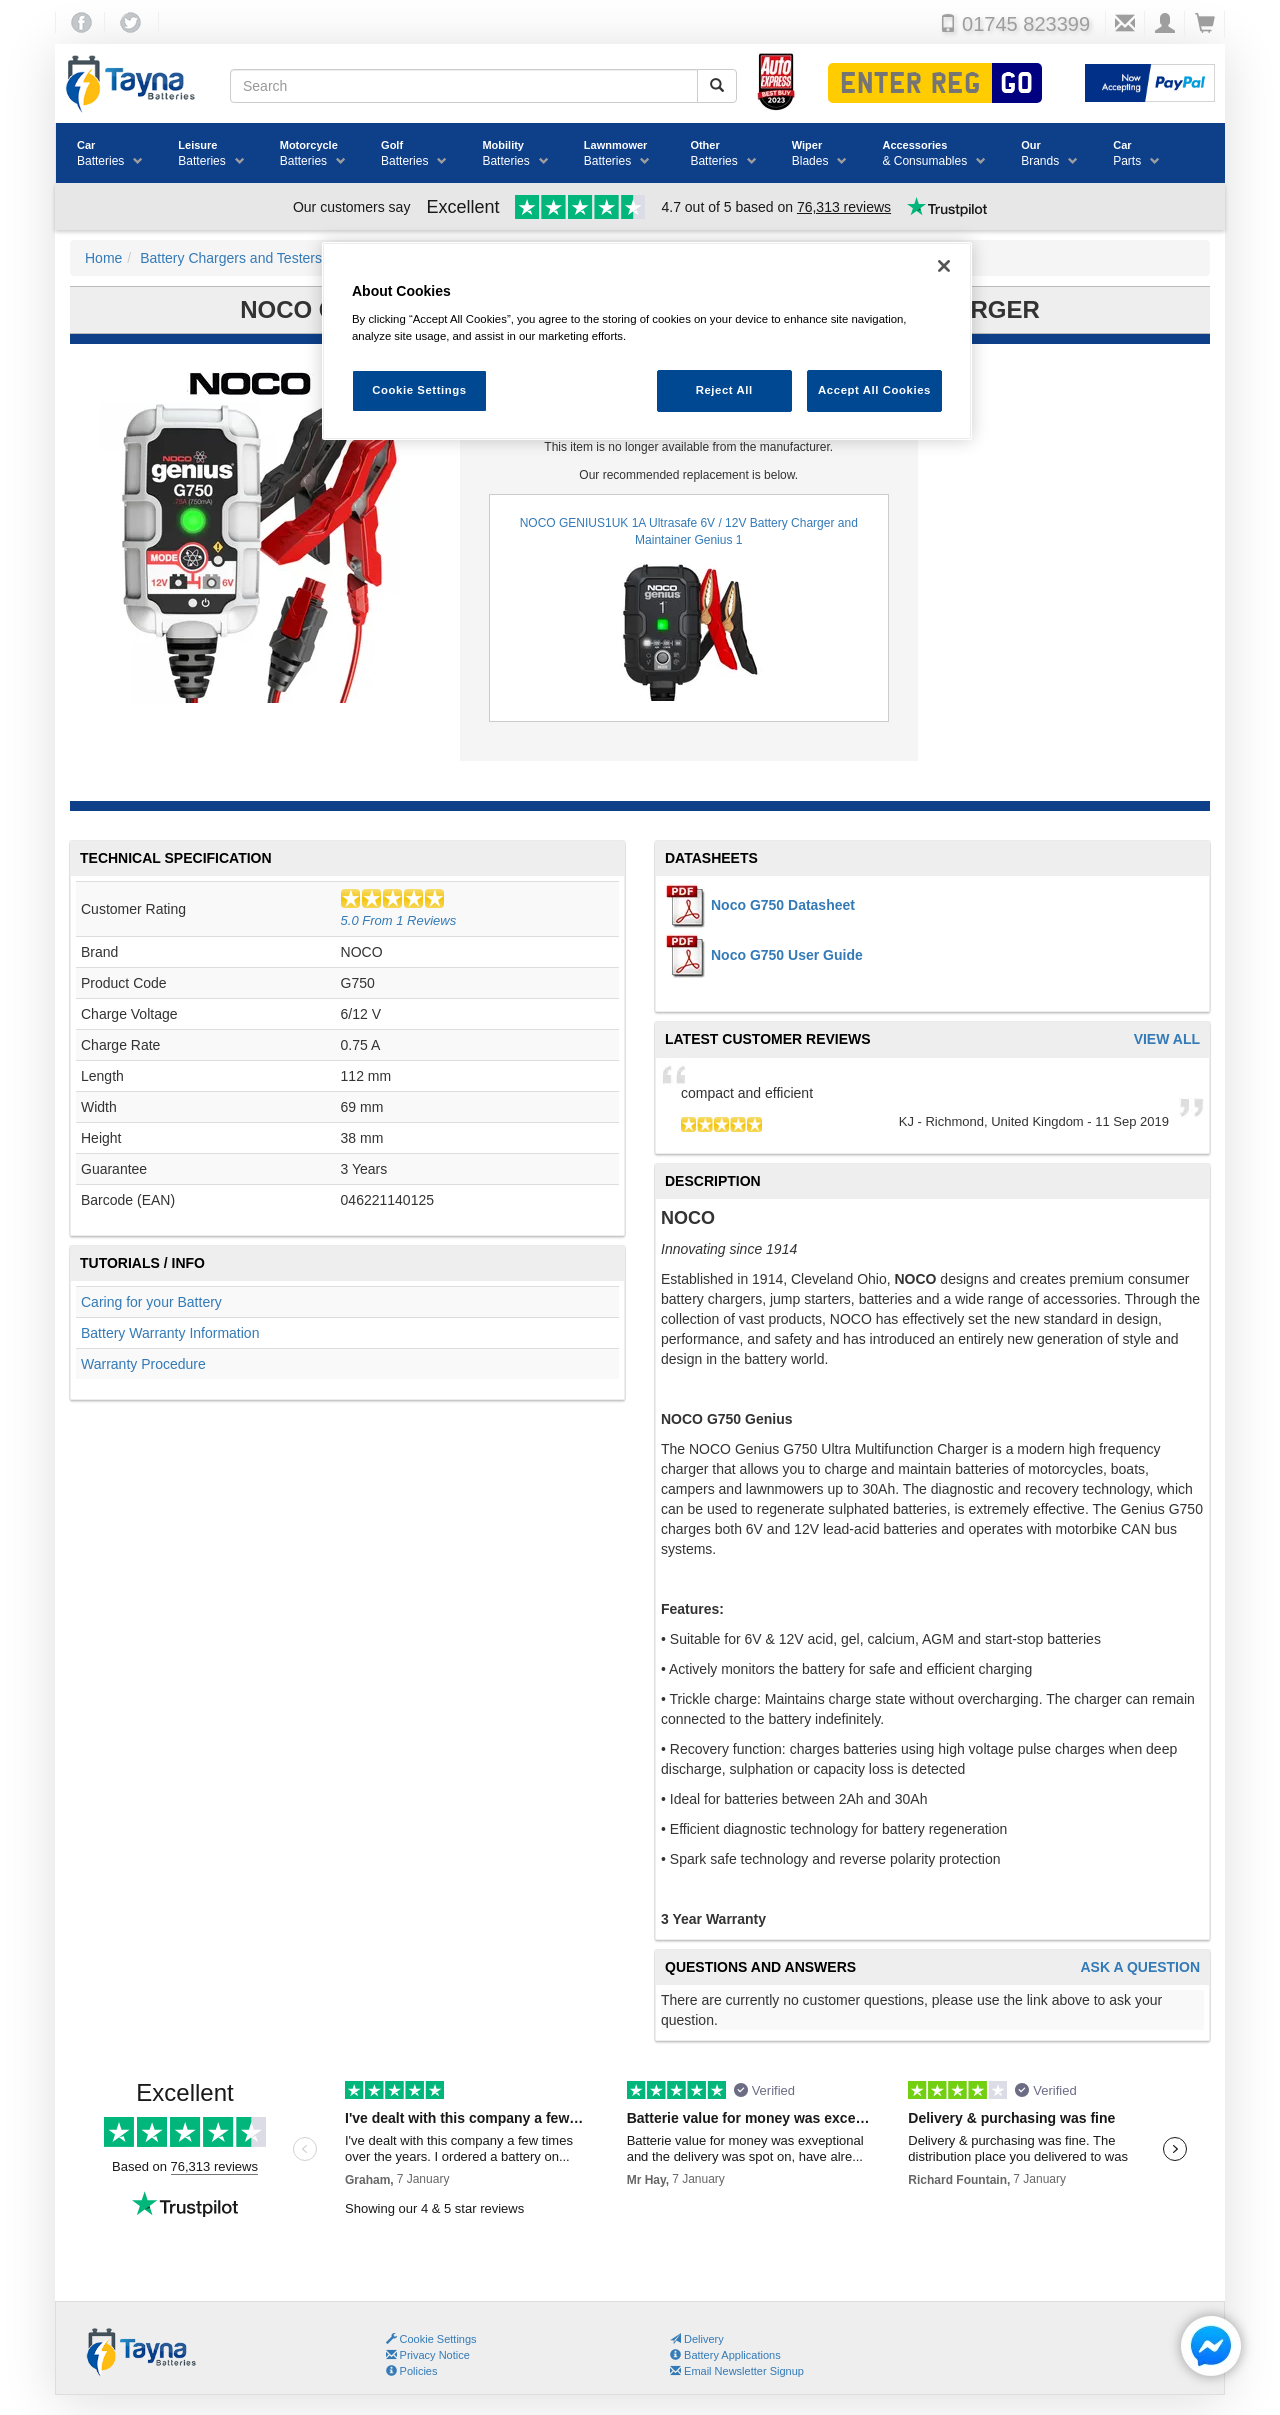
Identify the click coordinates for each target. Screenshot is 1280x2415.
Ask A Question (1140, 1967)
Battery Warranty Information (170, 1333)
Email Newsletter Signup (737, 2371)
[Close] (944, 266)
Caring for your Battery (151, 1302)
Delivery (697, 2339)
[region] (647, 341)
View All (1167, 1039)
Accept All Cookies (874, 390)
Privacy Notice (428, 2355)
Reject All (724, 390)
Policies (412, 2371)
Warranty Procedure (143, 1364)
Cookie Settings (438, 2339)
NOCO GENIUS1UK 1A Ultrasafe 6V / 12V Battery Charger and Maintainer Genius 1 (689, 608)
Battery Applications (725, 2355)
